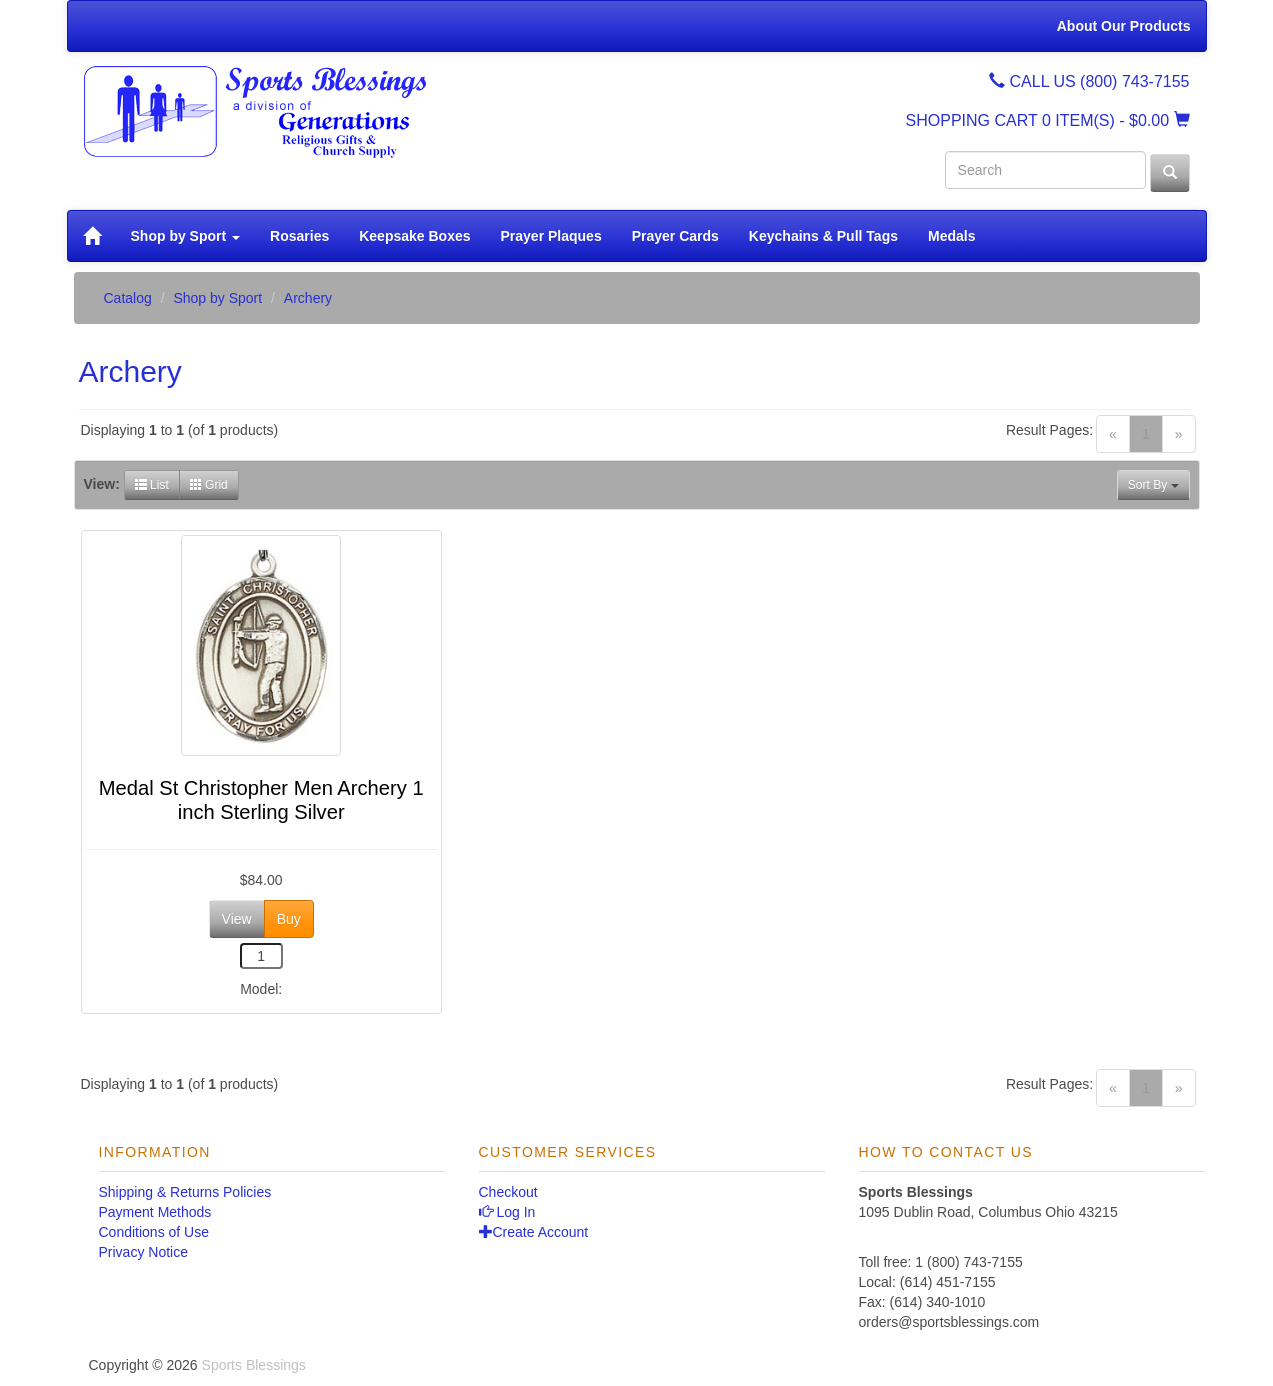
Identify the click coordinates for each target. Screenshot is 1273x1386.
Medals (951, 236)
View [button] (237, 919)
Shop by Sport (186, 236)
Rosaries (299, 236)
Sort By (1153, 485)
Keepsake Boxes (414, 236)
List (152, 485)
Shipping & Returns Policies (185, 1192)
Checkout (508, 1192)
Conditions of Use (154, 1232)
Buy (289, 919)
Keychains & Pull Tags (823, 236)
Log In (507, 1212)
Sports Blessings (254, 1365)
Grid (209, 485)
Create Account (534, 1232)
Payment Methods (155, 1212)
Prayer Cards (675, 236)
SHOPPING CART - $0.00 (1048, 120)
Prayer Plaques (551, 236)
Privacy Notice (143, 1252)
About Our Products (1124, 26)
